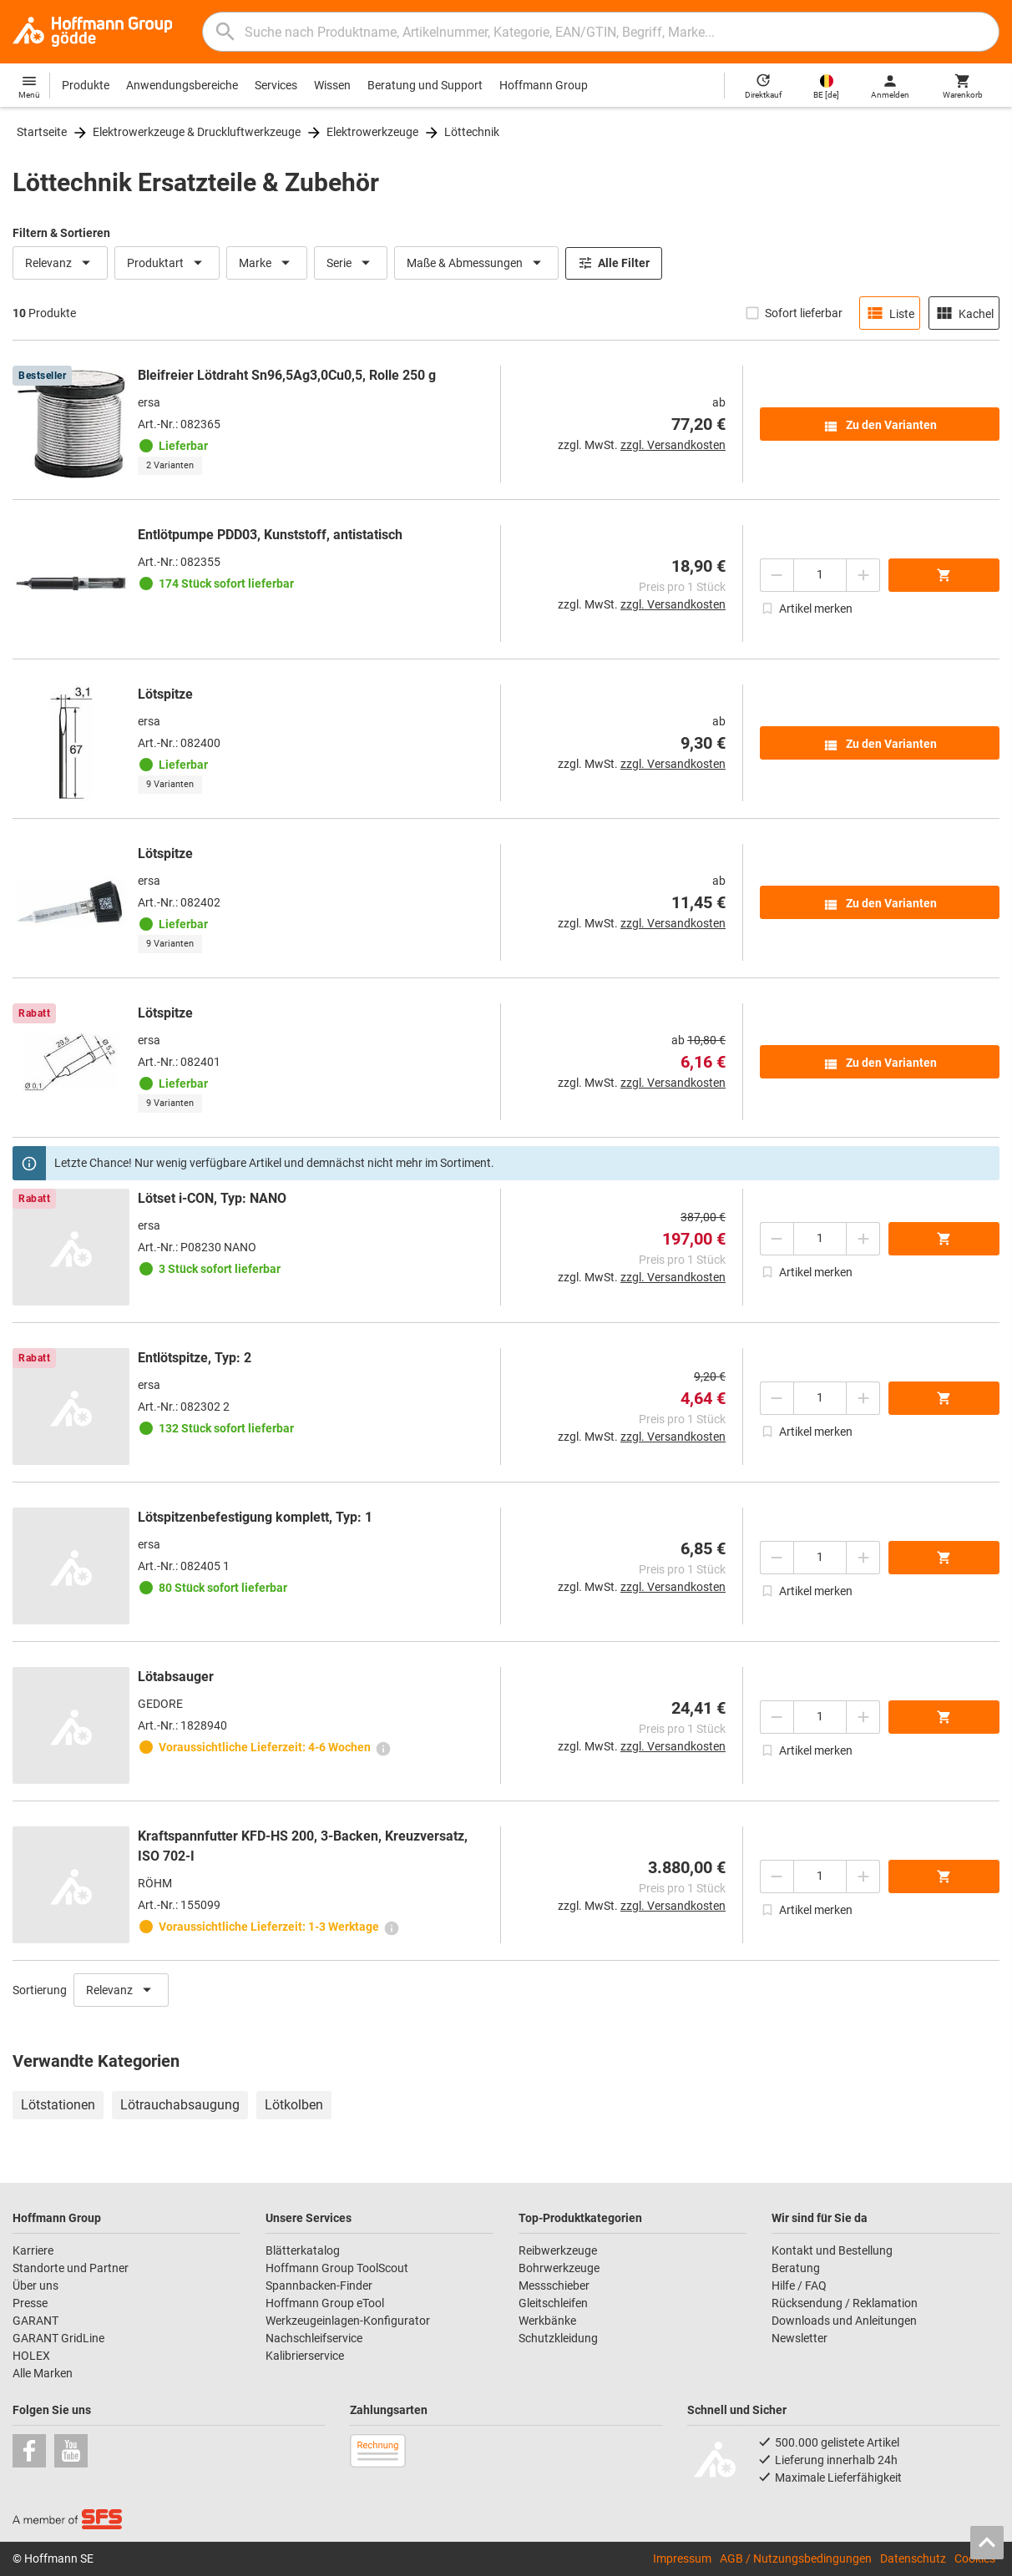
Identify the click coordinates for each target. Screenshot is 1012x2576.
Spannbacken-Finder (319, 2285)
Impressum (682, 2558)
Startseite (42, 132)
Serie (350, 263)
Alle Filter (614, 262)
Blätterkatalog (303, 2250)
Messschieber (554, 2285)
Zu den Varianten (879, 426)
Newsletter (799, 2338)
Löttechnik (471, 132)
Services (276, 85)
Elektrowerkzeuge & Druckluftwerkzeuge (197, 132)
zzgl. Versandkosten (673, 445)
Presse (30, 2303)
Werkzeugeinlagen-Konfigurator (348, 2320)
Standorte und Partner (71, 2268)
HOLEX (31, 2355)
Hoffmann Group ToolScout (337, 2268)
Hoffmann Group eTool (325, 2303)
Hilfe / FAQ (799, 2285)
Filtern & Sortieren (61, 233)
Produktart (167, 263)
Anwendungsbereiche (182, 85)
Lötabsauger (176, 1677)
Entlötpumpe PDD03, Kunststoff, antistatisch (270, 535)
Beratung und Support (425, 85)
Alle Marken (43, 2373)
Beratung (796, 2268)
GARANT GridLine (58, 2338)
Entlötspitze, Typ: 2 (194, 1358)
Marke (267, 263)
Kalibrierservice (305, 2355)
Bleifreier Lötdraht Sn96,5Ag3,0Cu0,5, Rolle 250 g (287, 375)
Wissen (332, 85)
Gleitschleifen (553, 2303)
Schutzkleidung (558, 2338)
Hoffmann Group (543, 85)
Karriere (33, 2250)
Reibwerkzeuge (558, 2250)
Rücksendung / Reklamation (845, 2303)
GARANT (35, 2320)
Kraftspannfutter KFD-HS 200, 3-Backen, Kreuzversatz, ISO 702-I (303, 1846)
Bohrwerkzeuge (559, 2268)
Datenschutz (913, 2558)
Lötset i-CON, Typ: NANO (212, 1198)
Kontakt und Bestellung (832, 2250)
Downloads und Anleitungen (844, 2320)
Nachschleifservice (314, 2338)
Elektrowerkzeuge (372, 132)
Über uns (35, 2285)
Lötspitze (165, 694)
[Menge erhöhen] (863, 575)
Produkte (85, 85)
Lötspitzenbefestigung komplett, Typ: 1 (255, 1517)
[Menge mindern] (776, 575)
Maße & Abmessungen (476, 263)
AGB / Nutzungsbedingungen (796, 2558)
